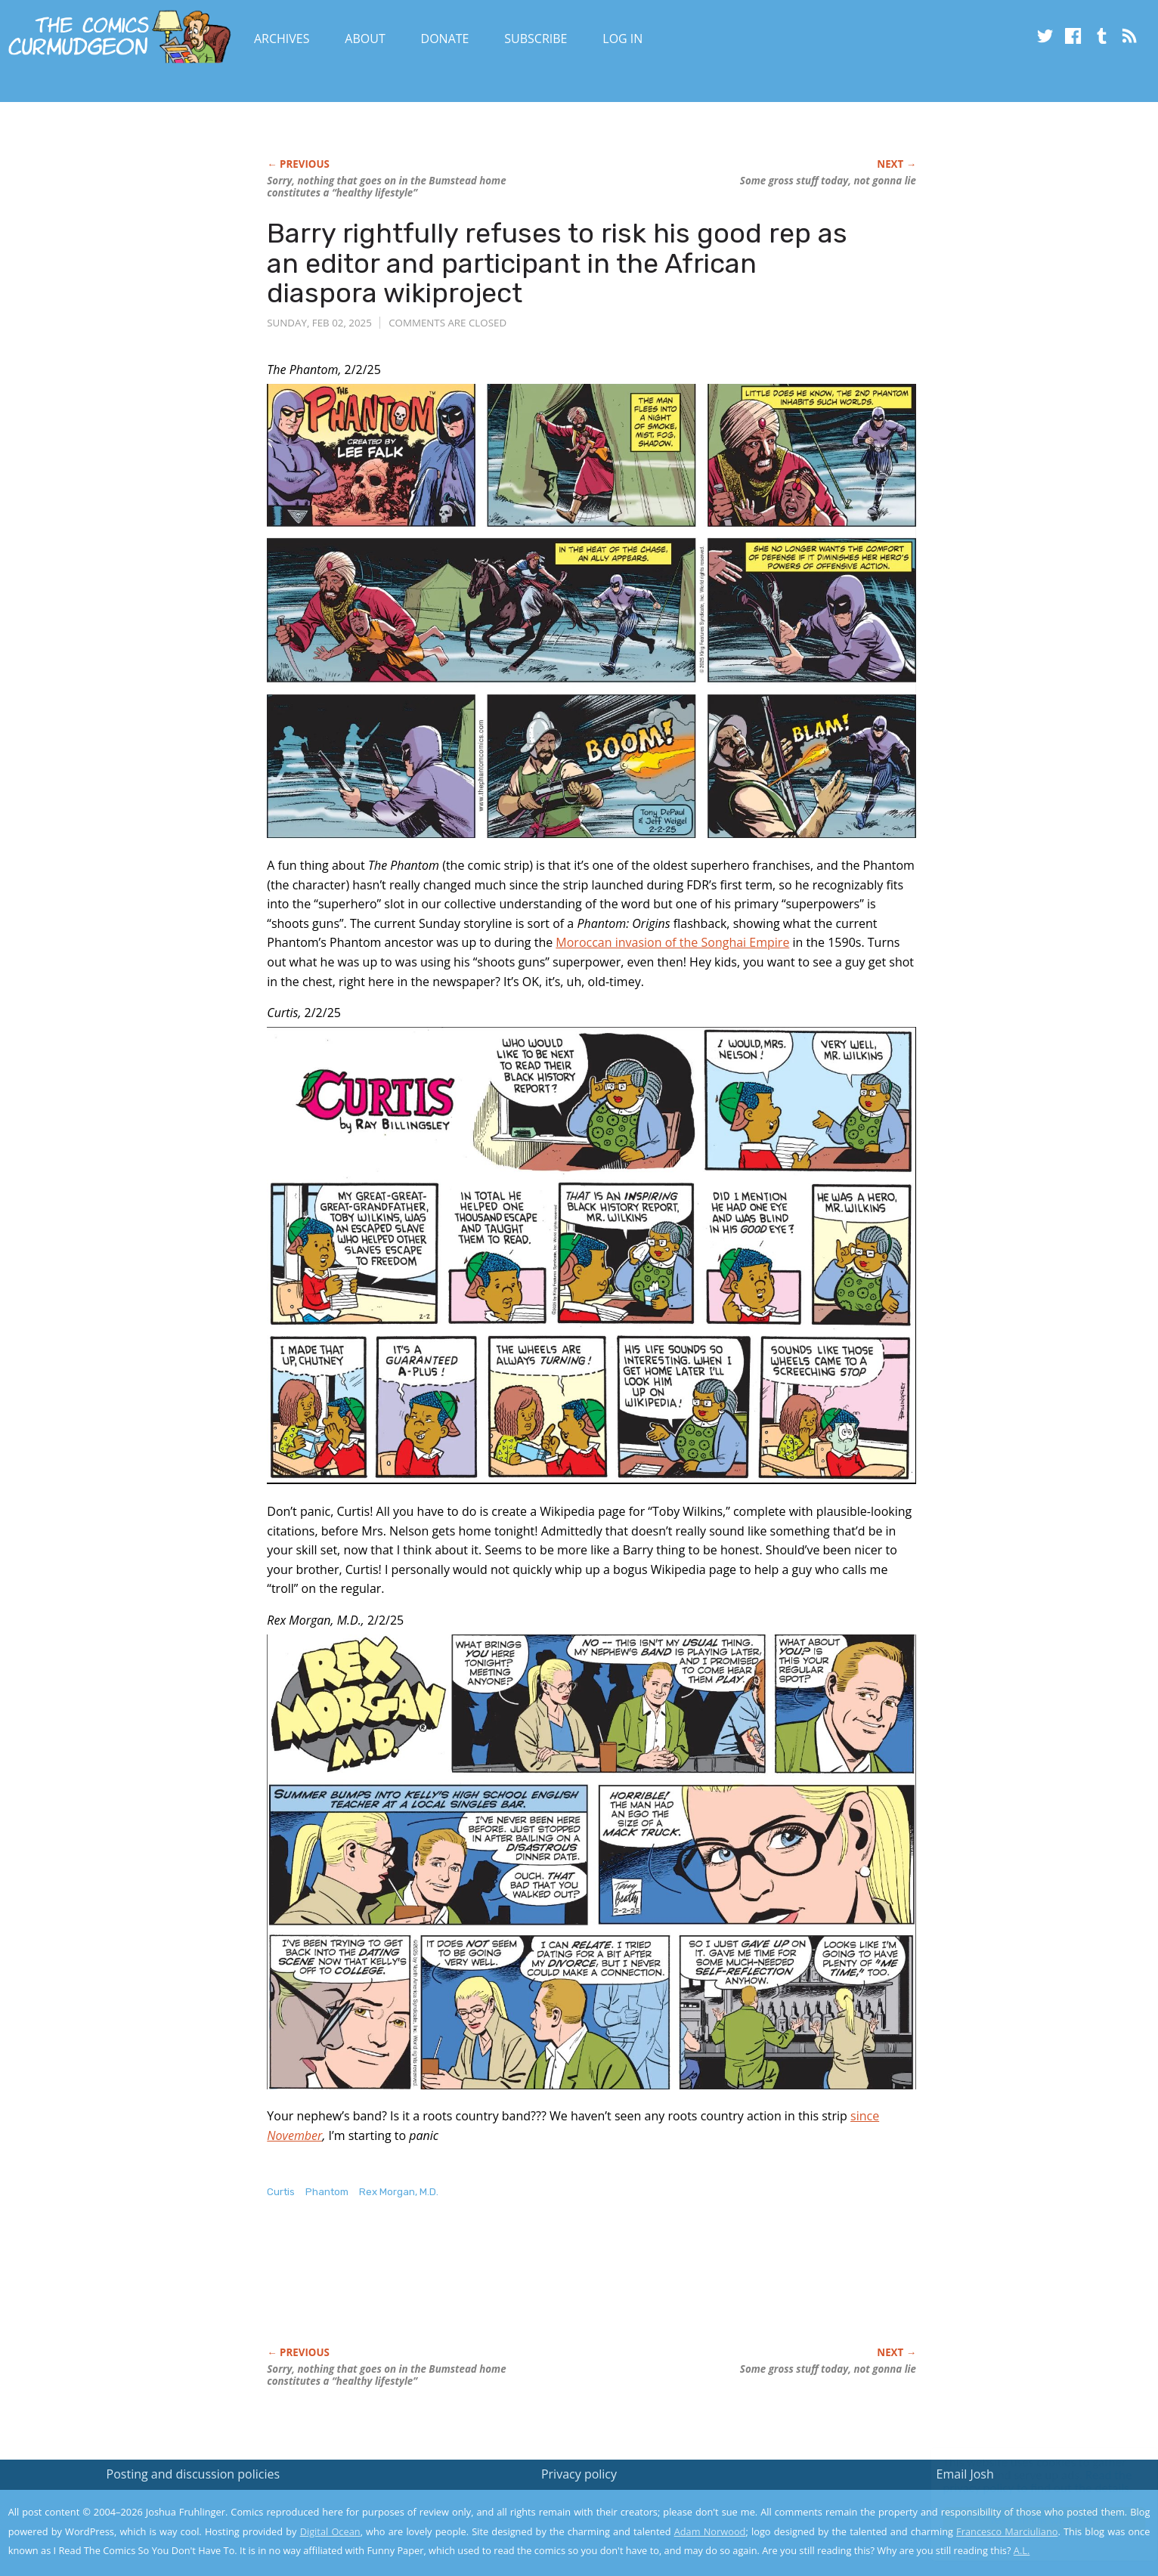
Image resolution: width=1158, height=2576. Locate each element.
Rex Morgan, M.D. (398, 2191)
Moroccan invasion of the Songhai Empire (672, 942)
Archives (282, 38)
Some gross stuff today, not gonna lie (828, 180)
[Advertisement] (542, 2288)
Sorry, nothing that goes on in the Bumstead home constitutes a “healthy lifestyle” (386, 186)
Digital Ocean (330, 2531)
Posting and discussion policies (193, 2474)
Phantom (326, 2191)
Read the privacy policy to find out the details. (1023, 2481)
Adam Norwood (710, 2531)
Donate (445, 38)
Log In (622, 38)
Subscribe (535, 38)
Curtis (281, 2191)
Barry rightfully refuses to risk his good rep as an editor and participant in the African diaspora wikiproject (557, 263)
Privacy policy (579, 2474)
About (365, 38)
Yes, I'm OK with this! (1030, 2520)
